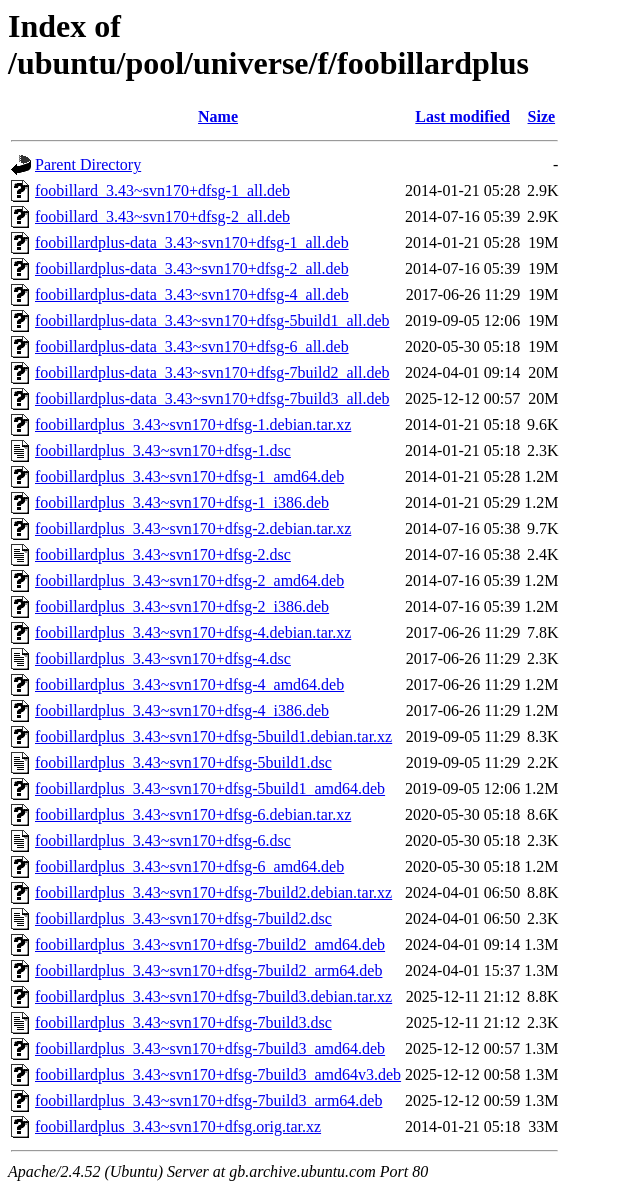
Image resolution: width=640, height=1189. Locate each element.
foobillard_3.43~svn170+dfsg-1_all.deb (162, 190)
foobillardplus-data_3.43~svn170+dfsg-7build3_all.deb (212, 398)
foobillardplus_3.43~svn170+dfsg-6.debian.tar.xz (193, 814)
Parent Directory (88, 164)
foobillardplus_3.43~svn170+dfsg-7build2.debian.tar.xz (213, 892)
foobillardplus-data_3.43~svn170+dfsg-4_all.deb (192, 294)
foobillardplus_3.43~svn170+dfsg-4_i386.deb (182, 710)
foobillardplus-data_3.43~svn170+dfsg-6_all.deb (192, 346)
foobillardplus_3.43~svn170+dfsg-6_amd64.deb (189, 866)
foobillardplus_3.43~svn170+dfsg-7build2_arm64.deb (208, 970)
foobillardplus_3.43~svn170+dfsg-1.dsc (163, 450)
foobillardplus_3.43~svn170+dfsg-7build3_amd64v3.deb (218, 1074)
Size (542, 116)
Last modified (462, 116)
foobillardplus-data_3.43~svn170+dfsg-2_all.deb (192, 268)
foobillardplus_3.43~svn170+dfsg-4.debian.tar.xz (193, 632)
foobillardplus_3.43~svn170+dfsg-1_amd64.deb (189, 476)
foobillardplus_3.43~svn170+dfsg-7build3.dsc (183, 1022)
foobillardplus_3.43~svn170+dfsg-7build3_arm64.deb (208, 1100)
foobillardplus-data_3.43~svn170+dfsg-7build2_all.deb (212, 372)
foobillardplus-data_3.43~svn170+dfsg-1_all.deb (192, 242)
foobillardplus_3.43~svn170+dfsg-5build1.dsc (183, 762)
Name (218, 116)
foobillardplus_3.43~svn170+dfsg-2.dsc (163, 554)
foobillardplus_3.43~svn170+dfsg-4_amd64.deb (189, 684)
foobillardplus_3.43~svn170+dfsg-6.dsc (163, 840)
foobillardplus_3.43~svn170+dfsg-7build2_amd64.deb (210, 944)
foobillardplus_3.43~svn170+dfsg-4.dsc (163, 658)
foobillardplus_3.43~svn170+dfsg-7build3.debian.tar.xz (213, 996)
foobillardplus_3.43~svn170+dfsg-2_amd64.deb (189, 580)
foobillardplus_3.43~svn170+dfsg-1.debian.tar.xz (193, 424)
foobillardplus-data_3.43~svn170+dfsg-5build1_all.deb (212, 320)
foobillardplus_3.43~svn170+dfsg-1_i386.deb (182, 502)
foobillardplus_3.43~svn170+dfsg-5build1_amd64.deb (210, 788)
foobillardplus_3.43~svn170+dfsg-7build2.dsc (183, 918)
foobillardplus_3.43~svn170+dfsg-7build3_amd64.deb (210, 1048)
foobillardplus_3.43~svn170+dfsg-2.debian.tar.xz (193, 528)
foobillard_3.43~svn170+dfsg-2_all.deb (162, 216)
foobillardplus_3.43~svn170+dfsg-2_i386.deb (182, 606)
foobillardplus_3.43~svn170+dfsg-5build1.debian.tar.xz (213, 736)
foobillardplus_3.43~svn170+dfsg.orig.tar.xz (178, 1126)
